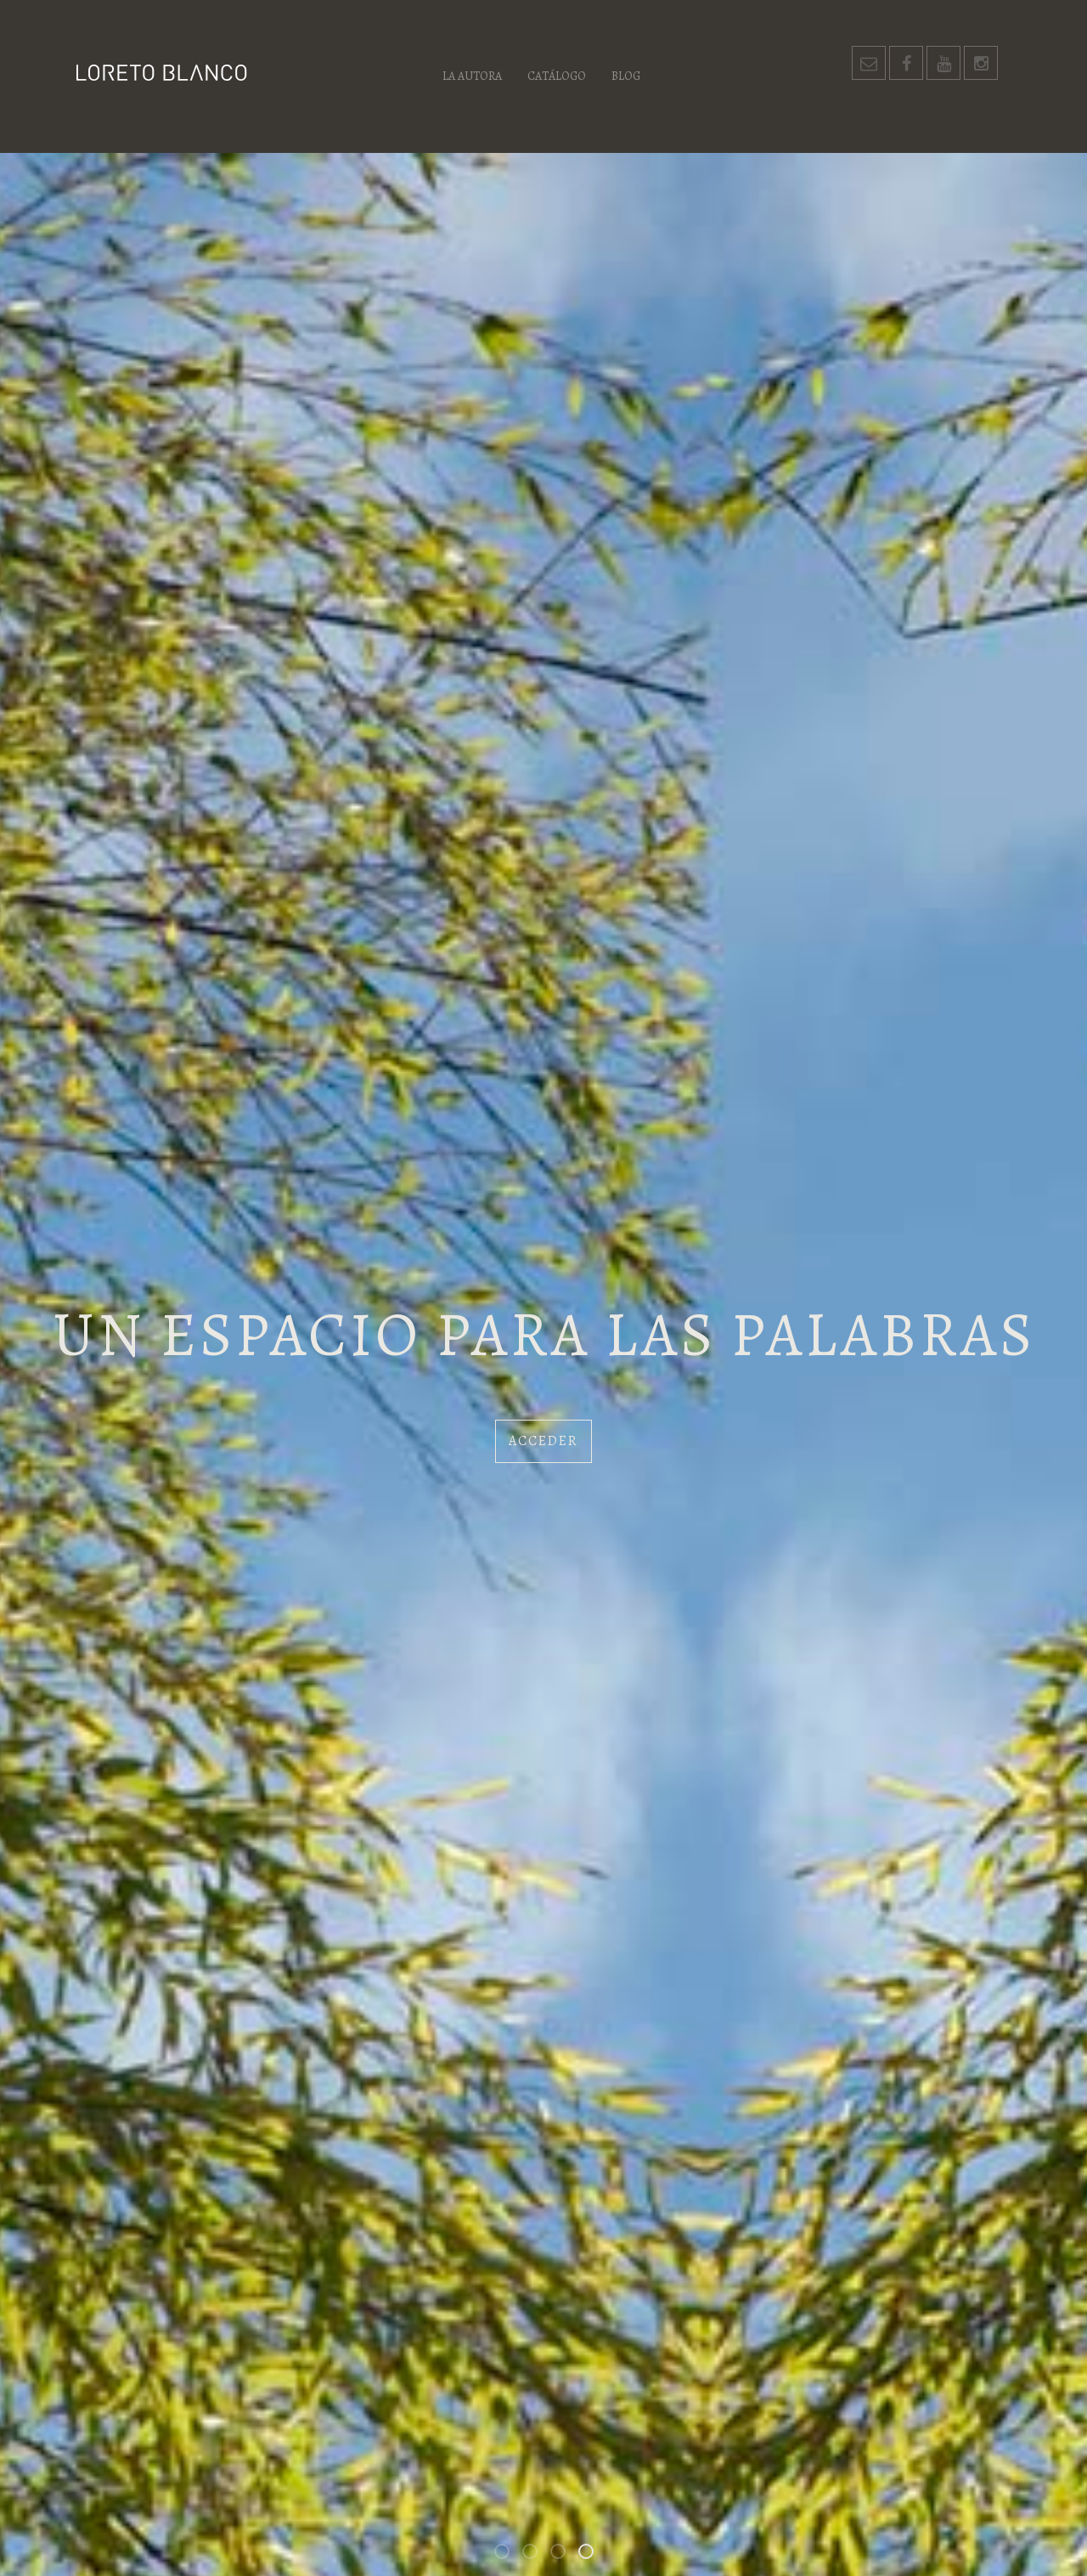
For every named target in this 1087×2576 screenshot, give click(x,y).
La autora (472, 76)
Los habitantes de (565, 2554)
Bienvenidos (509, 2554)
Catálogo (556, 76)
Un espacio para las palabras (593, 2554)
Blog (625, 76)
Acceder (543, 1441)
